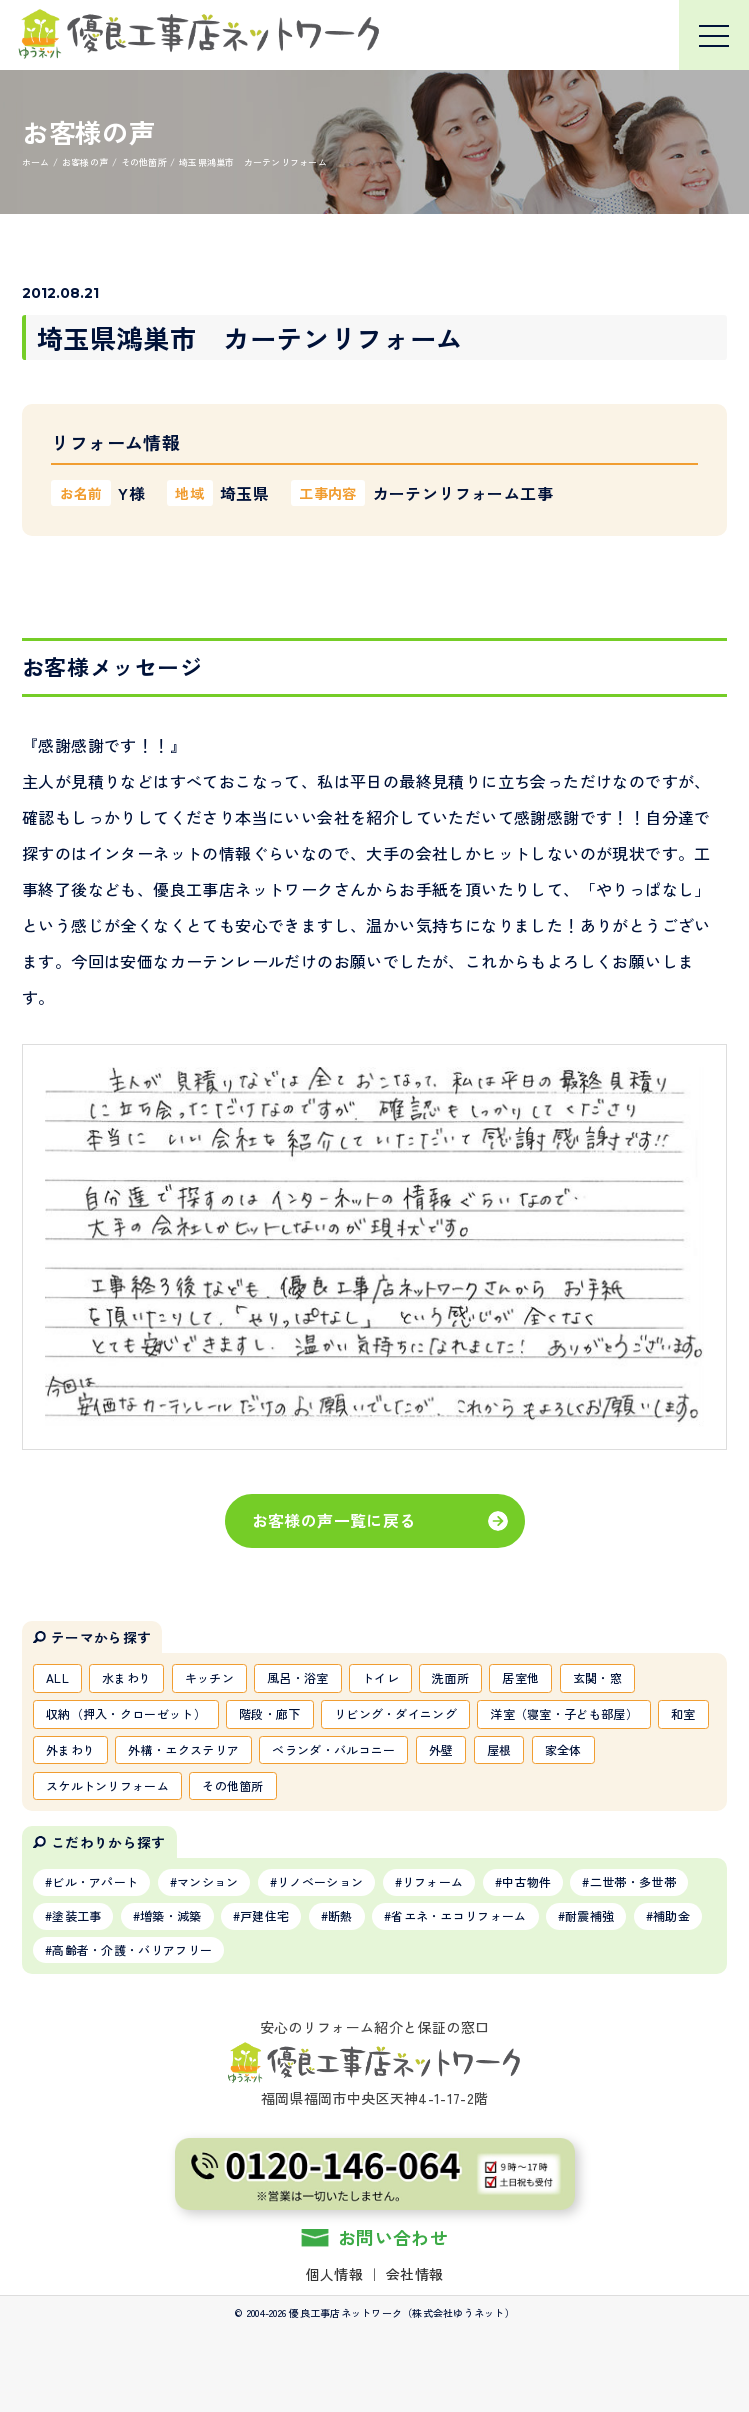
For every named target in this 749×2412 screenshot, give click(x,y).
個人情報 (334, 2274)
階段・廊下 (270, 1713)
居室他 (520, 1677)
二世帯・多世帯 (633, 1881)
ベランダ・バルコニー (333, 1749)
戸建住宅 (264, 1915)
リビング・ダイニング (395, 1713)
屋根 (499, 1749)
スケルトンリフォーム (107, 1785)
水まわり (126, 1677)
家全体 (563, 1749)
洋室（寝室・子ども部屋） (564, 1713)
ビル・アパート (95, 1881)
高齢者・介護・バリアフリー (132, 1949)
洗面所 (450, 1677)
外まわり (70, 1749)
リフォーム (433, 1881)
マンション (208, 1881)
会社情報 (414, 2274)
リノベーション (320, 1881)
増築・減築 (171, 1915)
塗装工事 (76, 1915)
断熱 (340, 1915)
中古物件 (526, 1881)
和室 (683, 1713)
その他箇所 (233, 1785)
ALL (57, 1677)
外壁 (441, 1749)
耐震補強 (589, 1915)
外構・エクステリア (183, 1749)
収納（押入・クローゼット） (126, 1713)
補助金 (671, 1915)
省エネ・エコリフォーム (458, 1915)
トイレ (380, 1677)
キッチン (209, 1677)
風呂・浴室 (298, 1677)
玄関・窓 (597, 1677)
